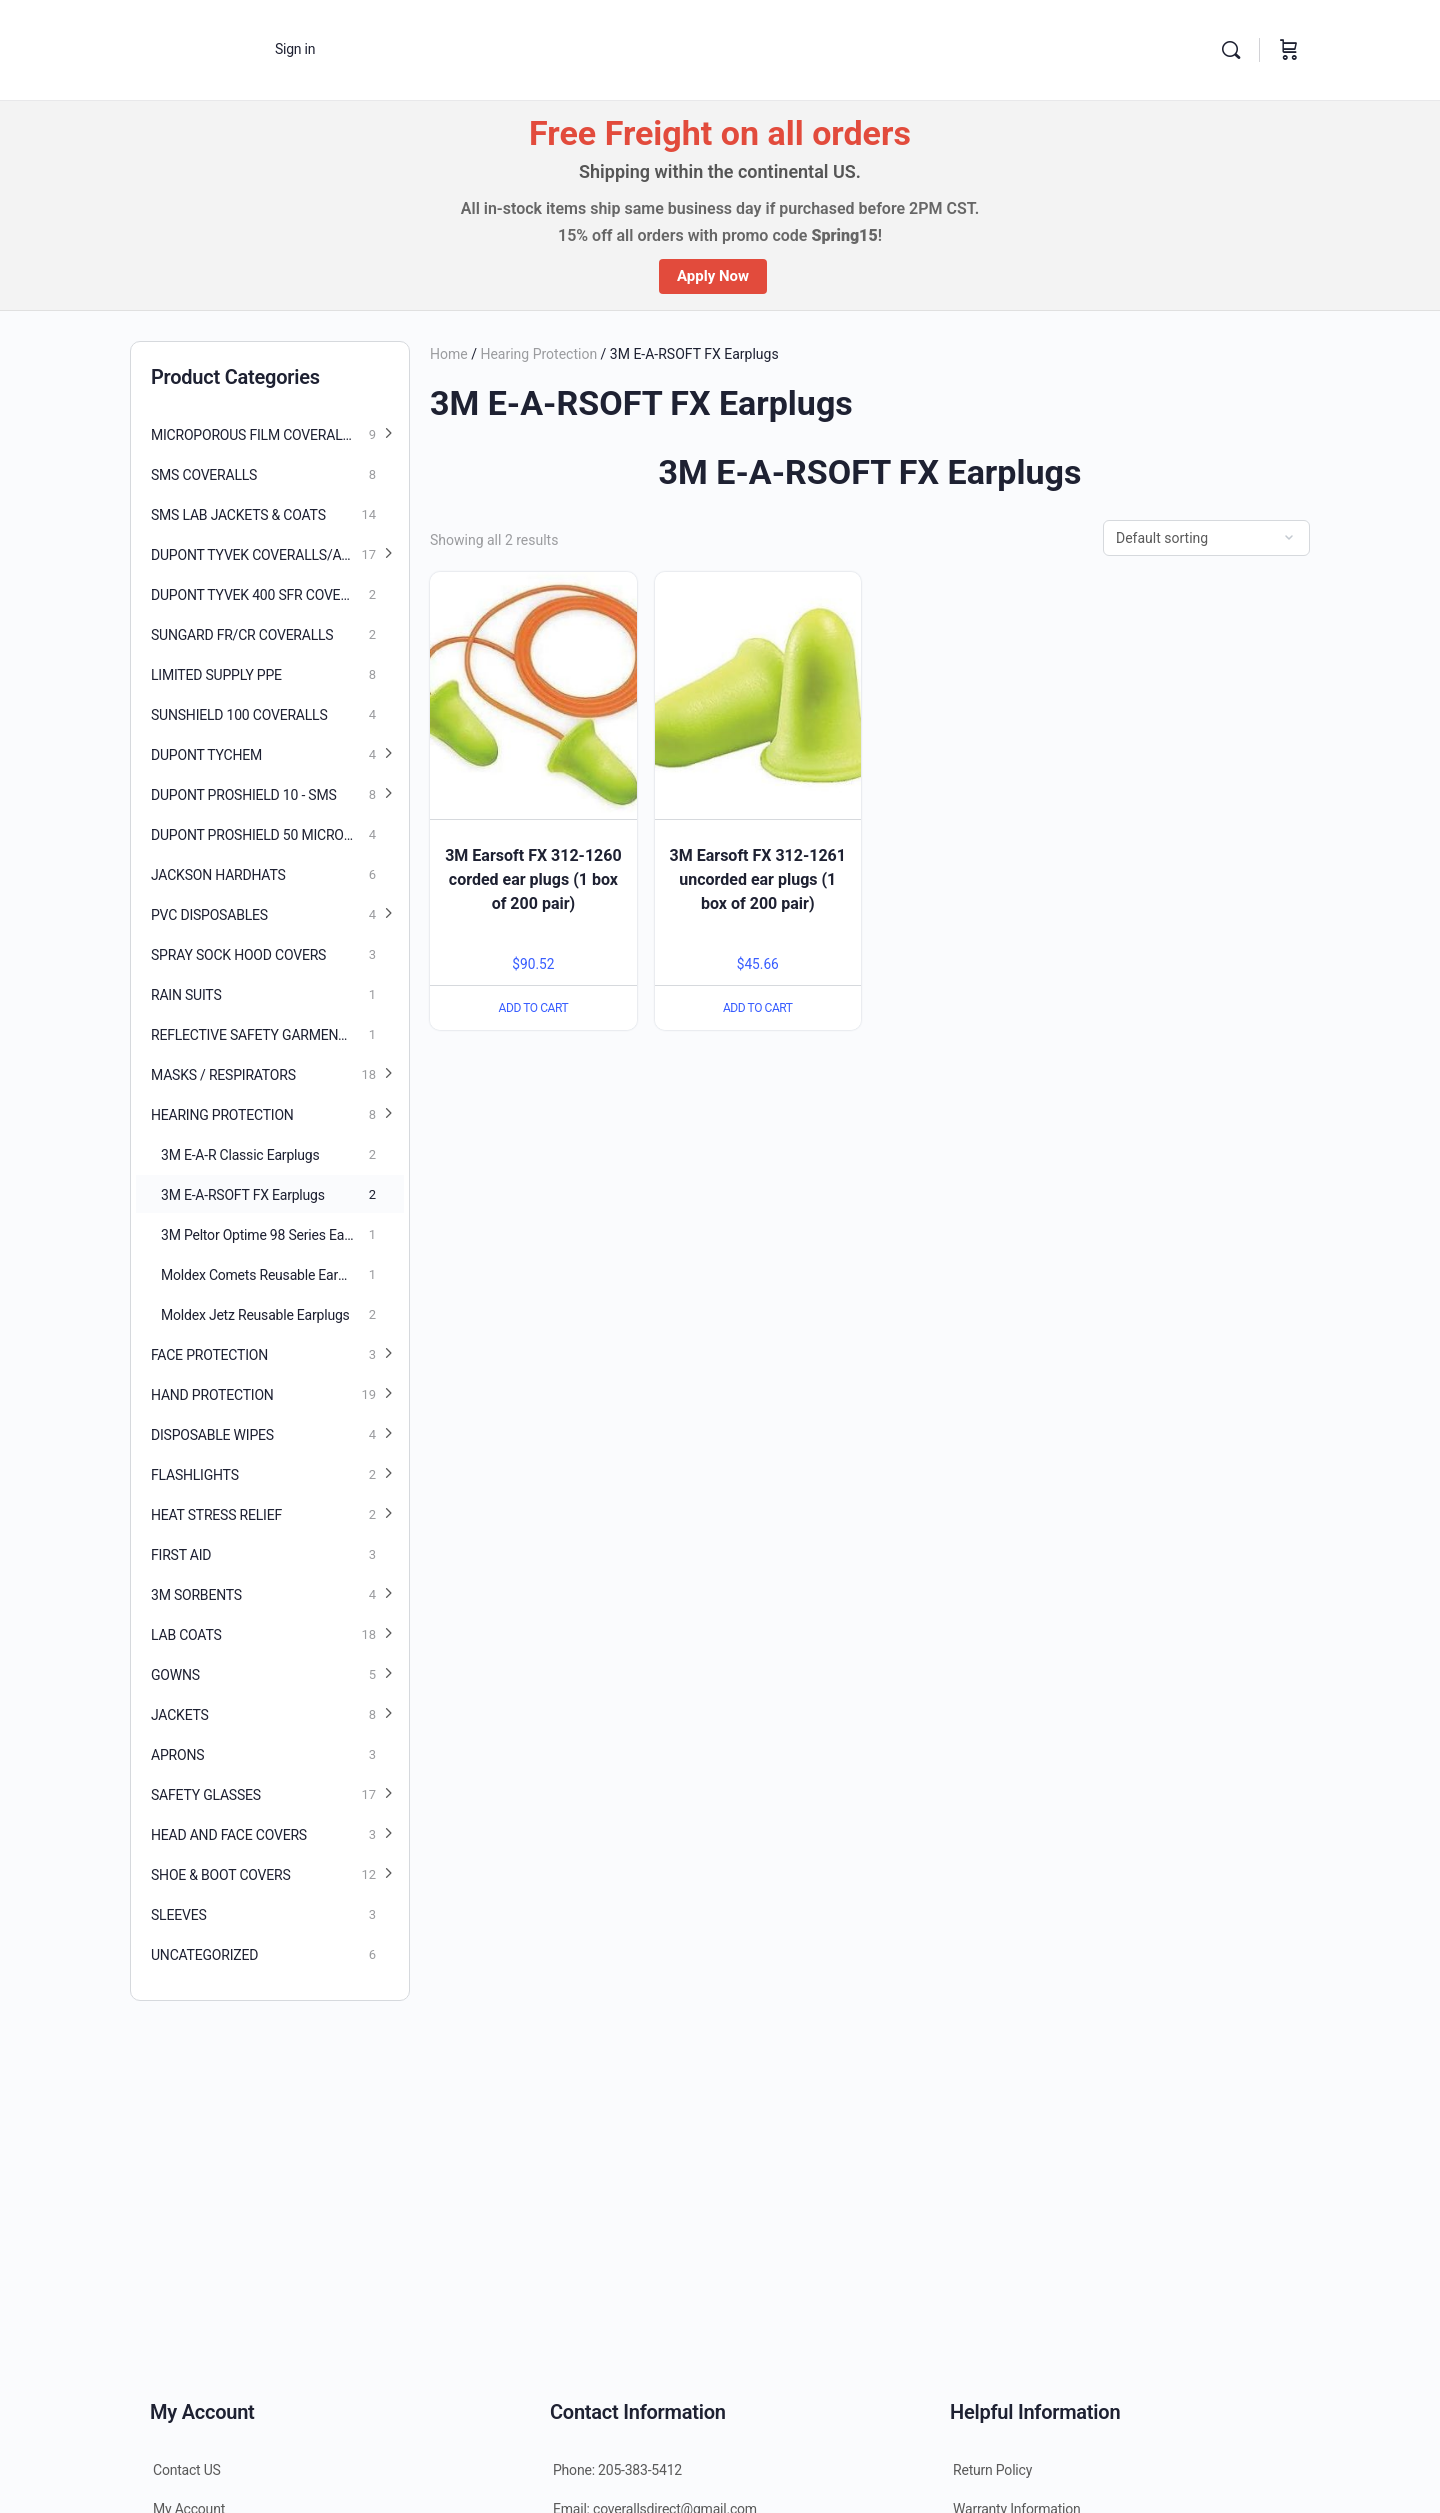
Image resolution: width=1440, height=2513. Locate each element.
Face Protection (209, 1355)
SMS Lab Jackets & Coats (238, 515)
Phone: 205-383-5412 (617, 2470)
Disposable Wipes (212, 1435)
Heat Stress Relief (216, 1515)
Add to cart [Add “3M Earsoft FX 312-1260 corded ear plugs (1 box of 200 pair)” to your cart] (533, 1008)
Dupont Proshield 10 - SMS (244, 795)
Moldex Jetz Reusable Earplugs (255, 1315)
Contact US (187, 2470)
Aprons (177, 1755)
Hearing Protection (538, 354)
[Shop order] (1206, 538)
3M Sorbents (196, 1595)
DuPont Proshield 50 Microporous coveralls (277, 835)
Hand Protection (212, 1395)
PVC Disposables (209, 915)
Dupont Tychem (206, 755)
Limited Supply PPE (216, 675)
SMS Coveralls (204, 475)
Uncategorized (204, 1955)
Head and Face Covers (229, 1835)
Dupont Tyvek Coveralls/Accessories (277, 555)
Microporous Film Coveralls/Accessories (277, 435)
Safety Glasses (206, 1795)
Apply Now (713, 276)
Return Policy (992, 2470)
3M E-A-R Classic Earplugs (240, 1155)
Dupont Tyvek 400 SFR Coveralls (265, 595)
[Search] (1231, 50)
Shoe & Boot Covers (221, 1875)
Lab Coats (186, 1635)
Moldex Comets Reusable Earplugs (266, 1275)
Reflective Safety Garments (252, 1035)
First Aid (181, 1555)
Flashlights (195, 1475)
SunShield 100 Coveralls (239, 715)
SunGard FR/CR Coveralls (242, 635)
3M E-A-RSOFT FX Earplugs (243, 1195)
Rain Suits (186, 995)
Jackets (180, 1715)
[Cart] (1289, 50)
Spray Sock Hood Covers (238, 955)
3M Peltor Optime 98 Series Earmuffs (273, 1235)
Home (449, 354)
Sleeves (178, 1915)
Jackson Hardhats (218, 875)
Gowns (175, 1675)
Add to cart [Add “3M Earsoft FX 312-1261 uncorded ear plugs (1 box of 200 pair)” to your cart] (758, 1008)
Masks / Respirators (223, 1075)
